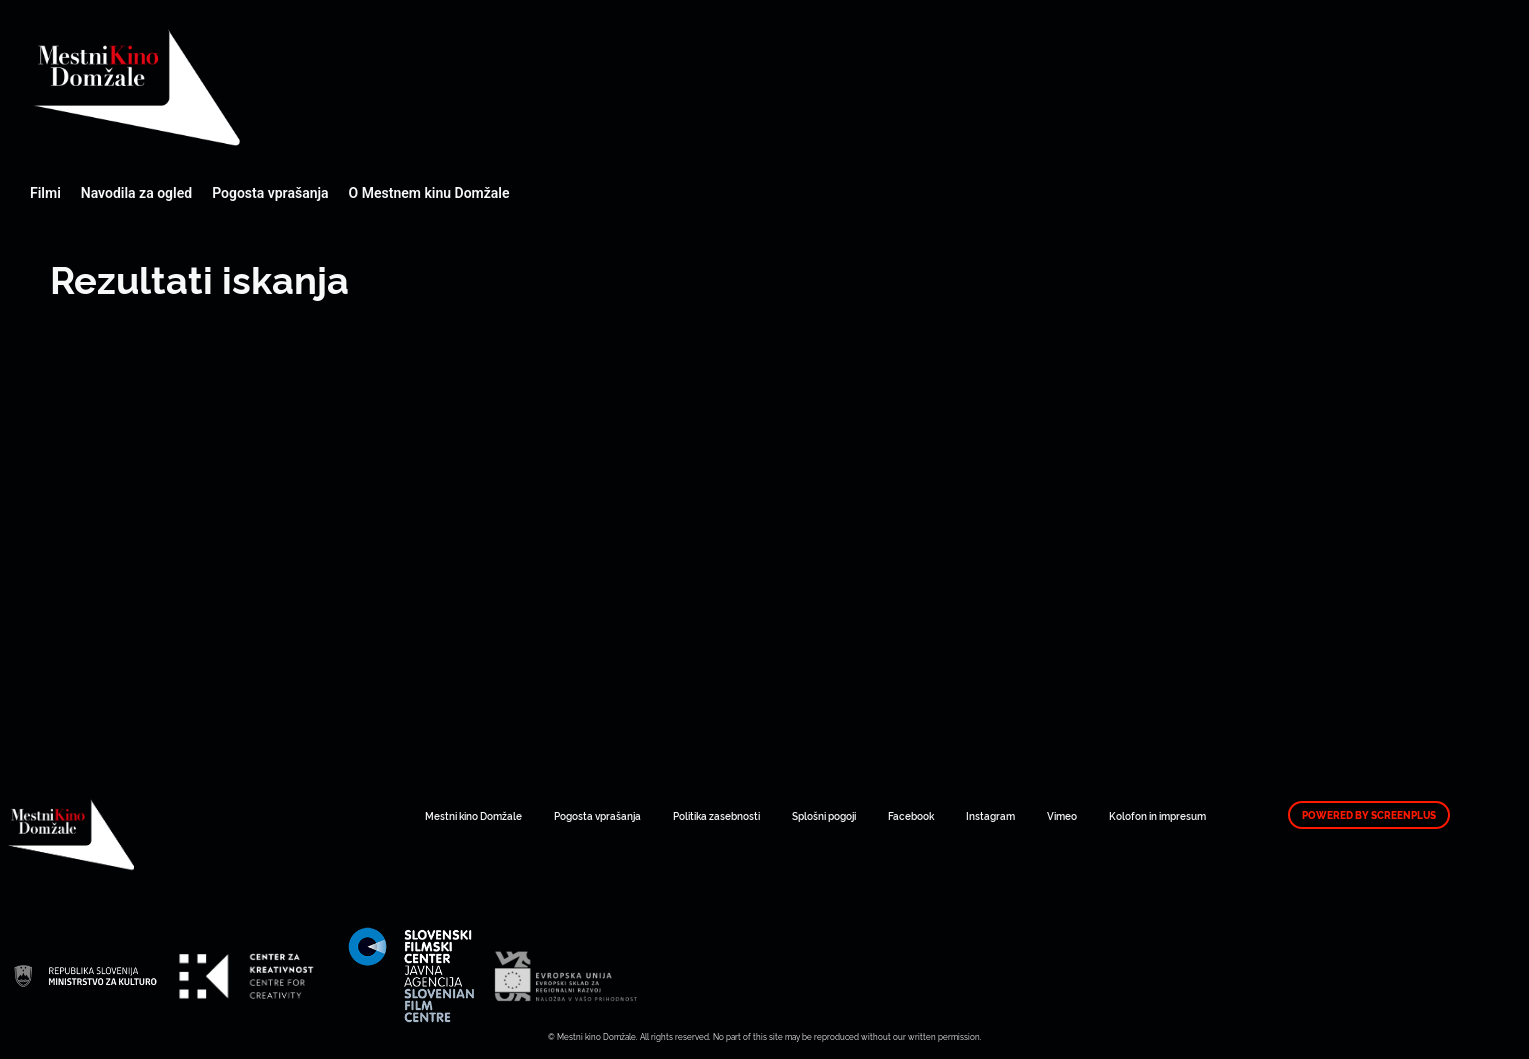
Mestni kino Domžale (245, 87)
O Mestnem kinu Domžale (429, 193)
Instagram (990, 815)
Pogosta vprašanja (270, 193)
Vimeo (1062, 815)
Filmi (45, 193)
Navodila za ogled (136, 193)
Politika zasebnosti (716, 815)
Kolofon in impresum (1157, 815)
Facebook (911, 815)
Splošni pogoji (824, 815)
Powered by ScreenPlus (1369, 815)
